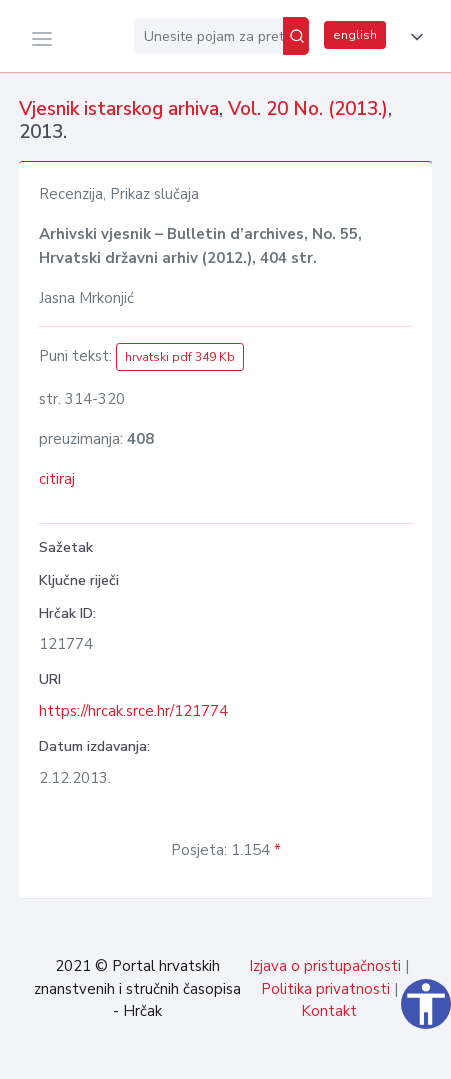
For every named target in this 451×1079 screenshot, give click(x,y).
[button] (413, 37)
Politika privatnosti (325, 989)
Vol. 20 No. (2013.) (308, 109)
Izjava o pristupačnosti (325, 966)
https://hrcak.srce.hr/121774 (133, 711)
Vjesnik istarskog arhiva (119, 109)
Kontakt (329, 1011)
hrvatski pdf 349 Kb (180, 357)
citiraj (57, 479)
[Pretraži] (296, 36)
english (355, 35)
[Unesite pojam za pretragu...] (208, 36)
